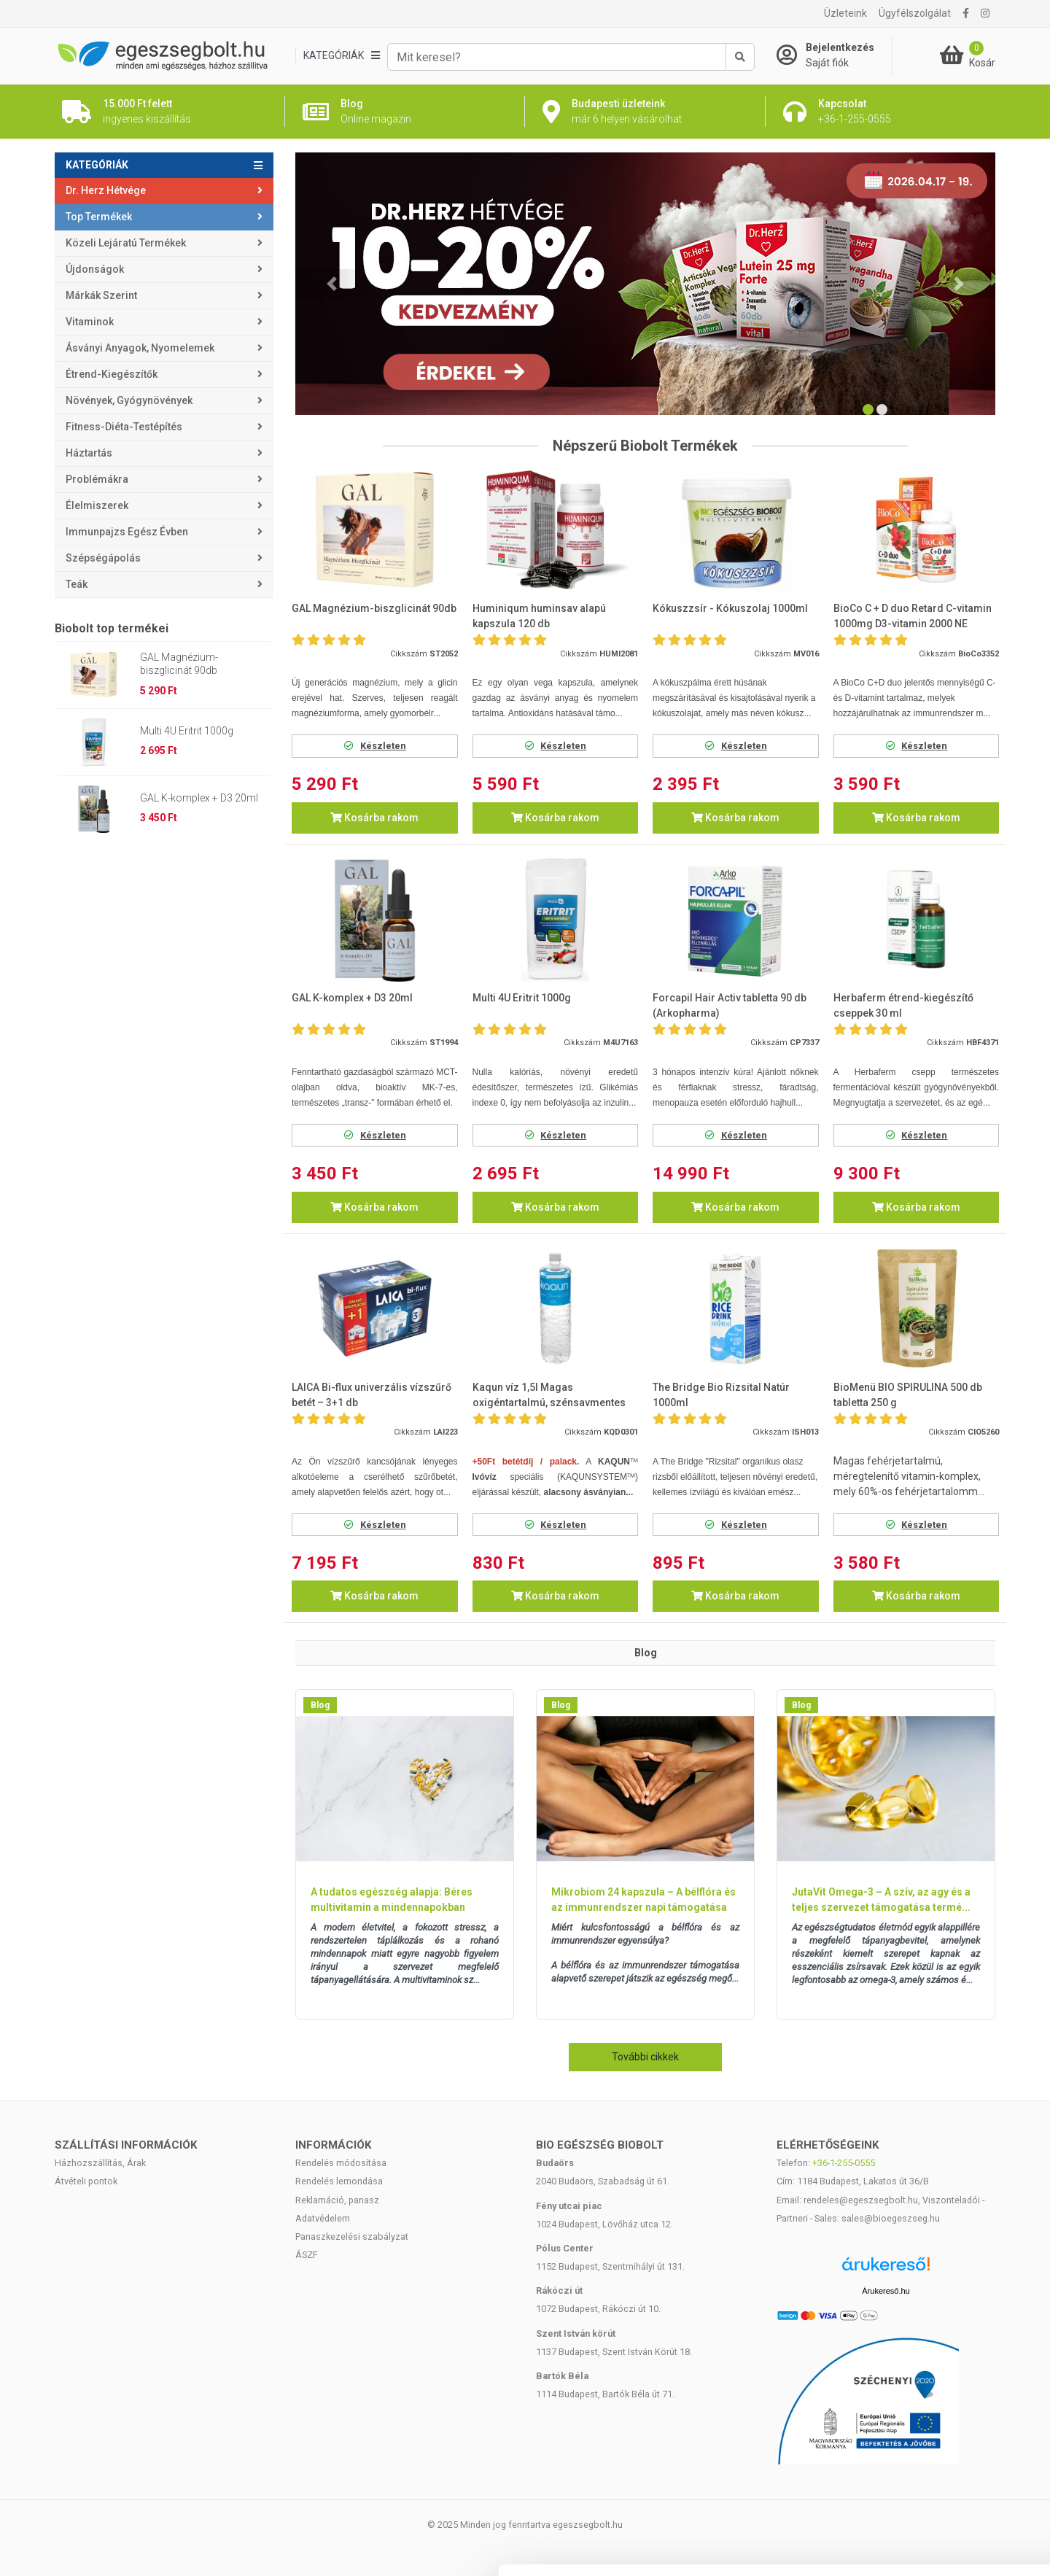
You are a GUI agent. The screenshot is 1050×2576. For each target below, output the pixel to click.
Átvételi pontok (86, 2181)
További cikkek (645, 2057)
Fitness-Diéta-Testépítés (124, 426)
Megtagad (928, 2480)
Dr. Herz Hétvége (106, 190)
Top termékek (99, 216)
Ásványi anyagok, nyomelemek (140, 348)
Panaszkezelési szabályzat (351, 2236)
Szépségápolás (103, 558)
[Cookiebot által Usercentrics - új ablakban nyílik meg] (94, 2547)
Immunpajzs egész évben (127, 532)
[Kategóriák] (341, 55)
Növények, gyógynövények (129, 400)
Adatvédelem (322, 2218)
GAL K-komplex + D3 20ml (199, 798)
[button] (331, 283)
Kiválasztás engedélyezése (928, 2432)
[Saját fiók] (834, 55)
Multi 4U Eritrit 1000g (186, 731)
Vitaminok (90, 321)
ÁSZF (306, 2254)
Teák (77, 584)
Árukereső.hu (885, 2290)
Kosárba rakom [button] (374, 817)
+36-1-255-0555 (843, 2162)
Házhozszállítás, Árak (100, 2162)
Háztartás (89, 453)
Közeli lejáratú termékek (126, 243)
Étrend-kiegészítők (112, 374)
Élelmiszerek (97, 505)
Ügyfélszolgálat (915, 13)
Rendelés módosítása (340, 2162)
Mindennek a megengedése (928, 2384)
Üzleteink (845, 13)
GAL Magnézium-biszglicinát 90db (179, 663)
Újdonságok (95, 269)
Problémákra (97, 479)
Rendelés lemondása (339, 2181)
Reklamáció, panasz (337, 2200)
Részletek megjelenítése (828, 2547)
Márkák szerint (101, 295)
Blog (320, 1705)
